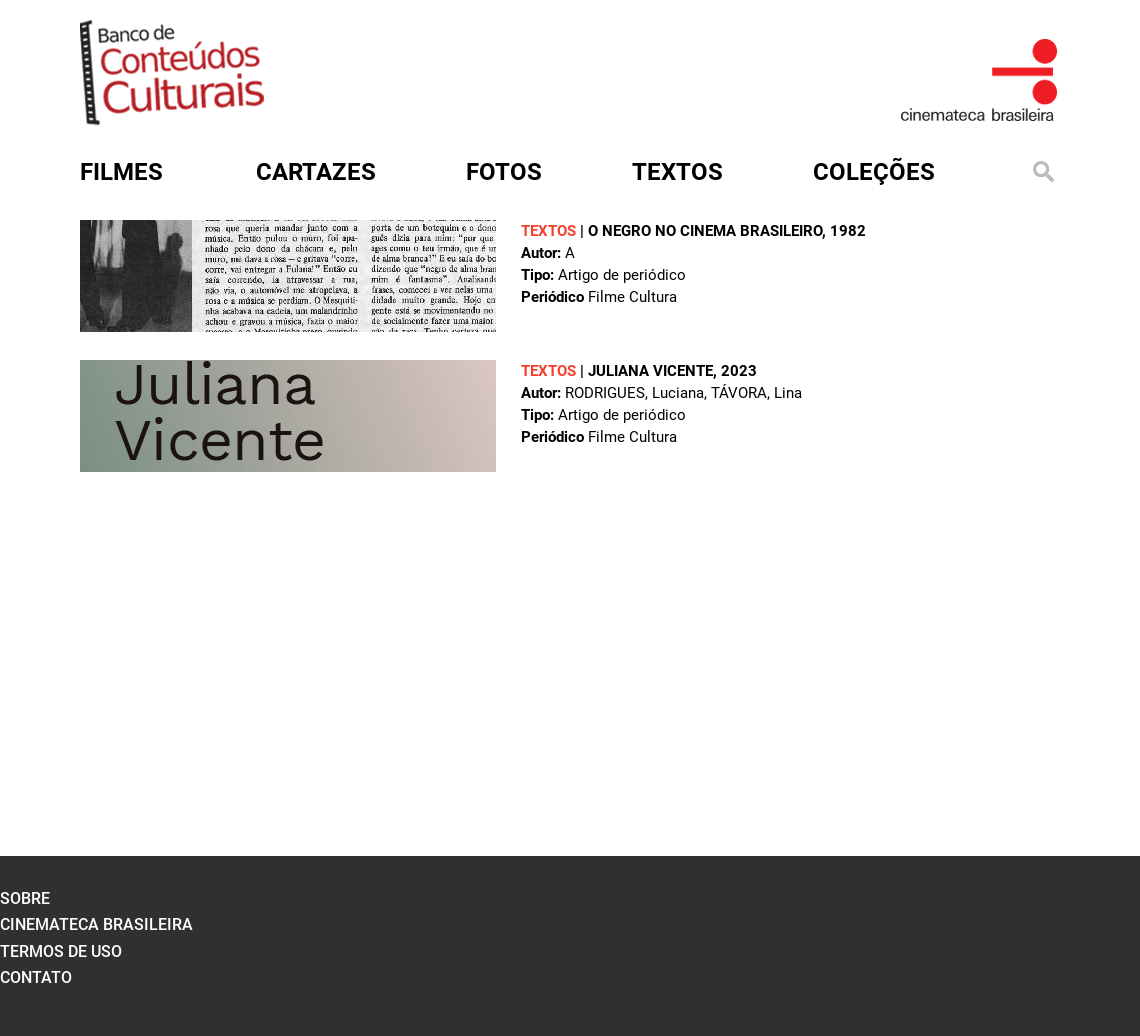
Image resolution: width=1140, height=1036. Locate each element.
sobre (25, 898)
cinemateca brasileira (96, 924)
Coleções (874, 172)
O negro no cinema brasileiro (705, 231)
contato (36, 977)
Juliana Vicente (650, 371)
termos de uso (61, 951)
